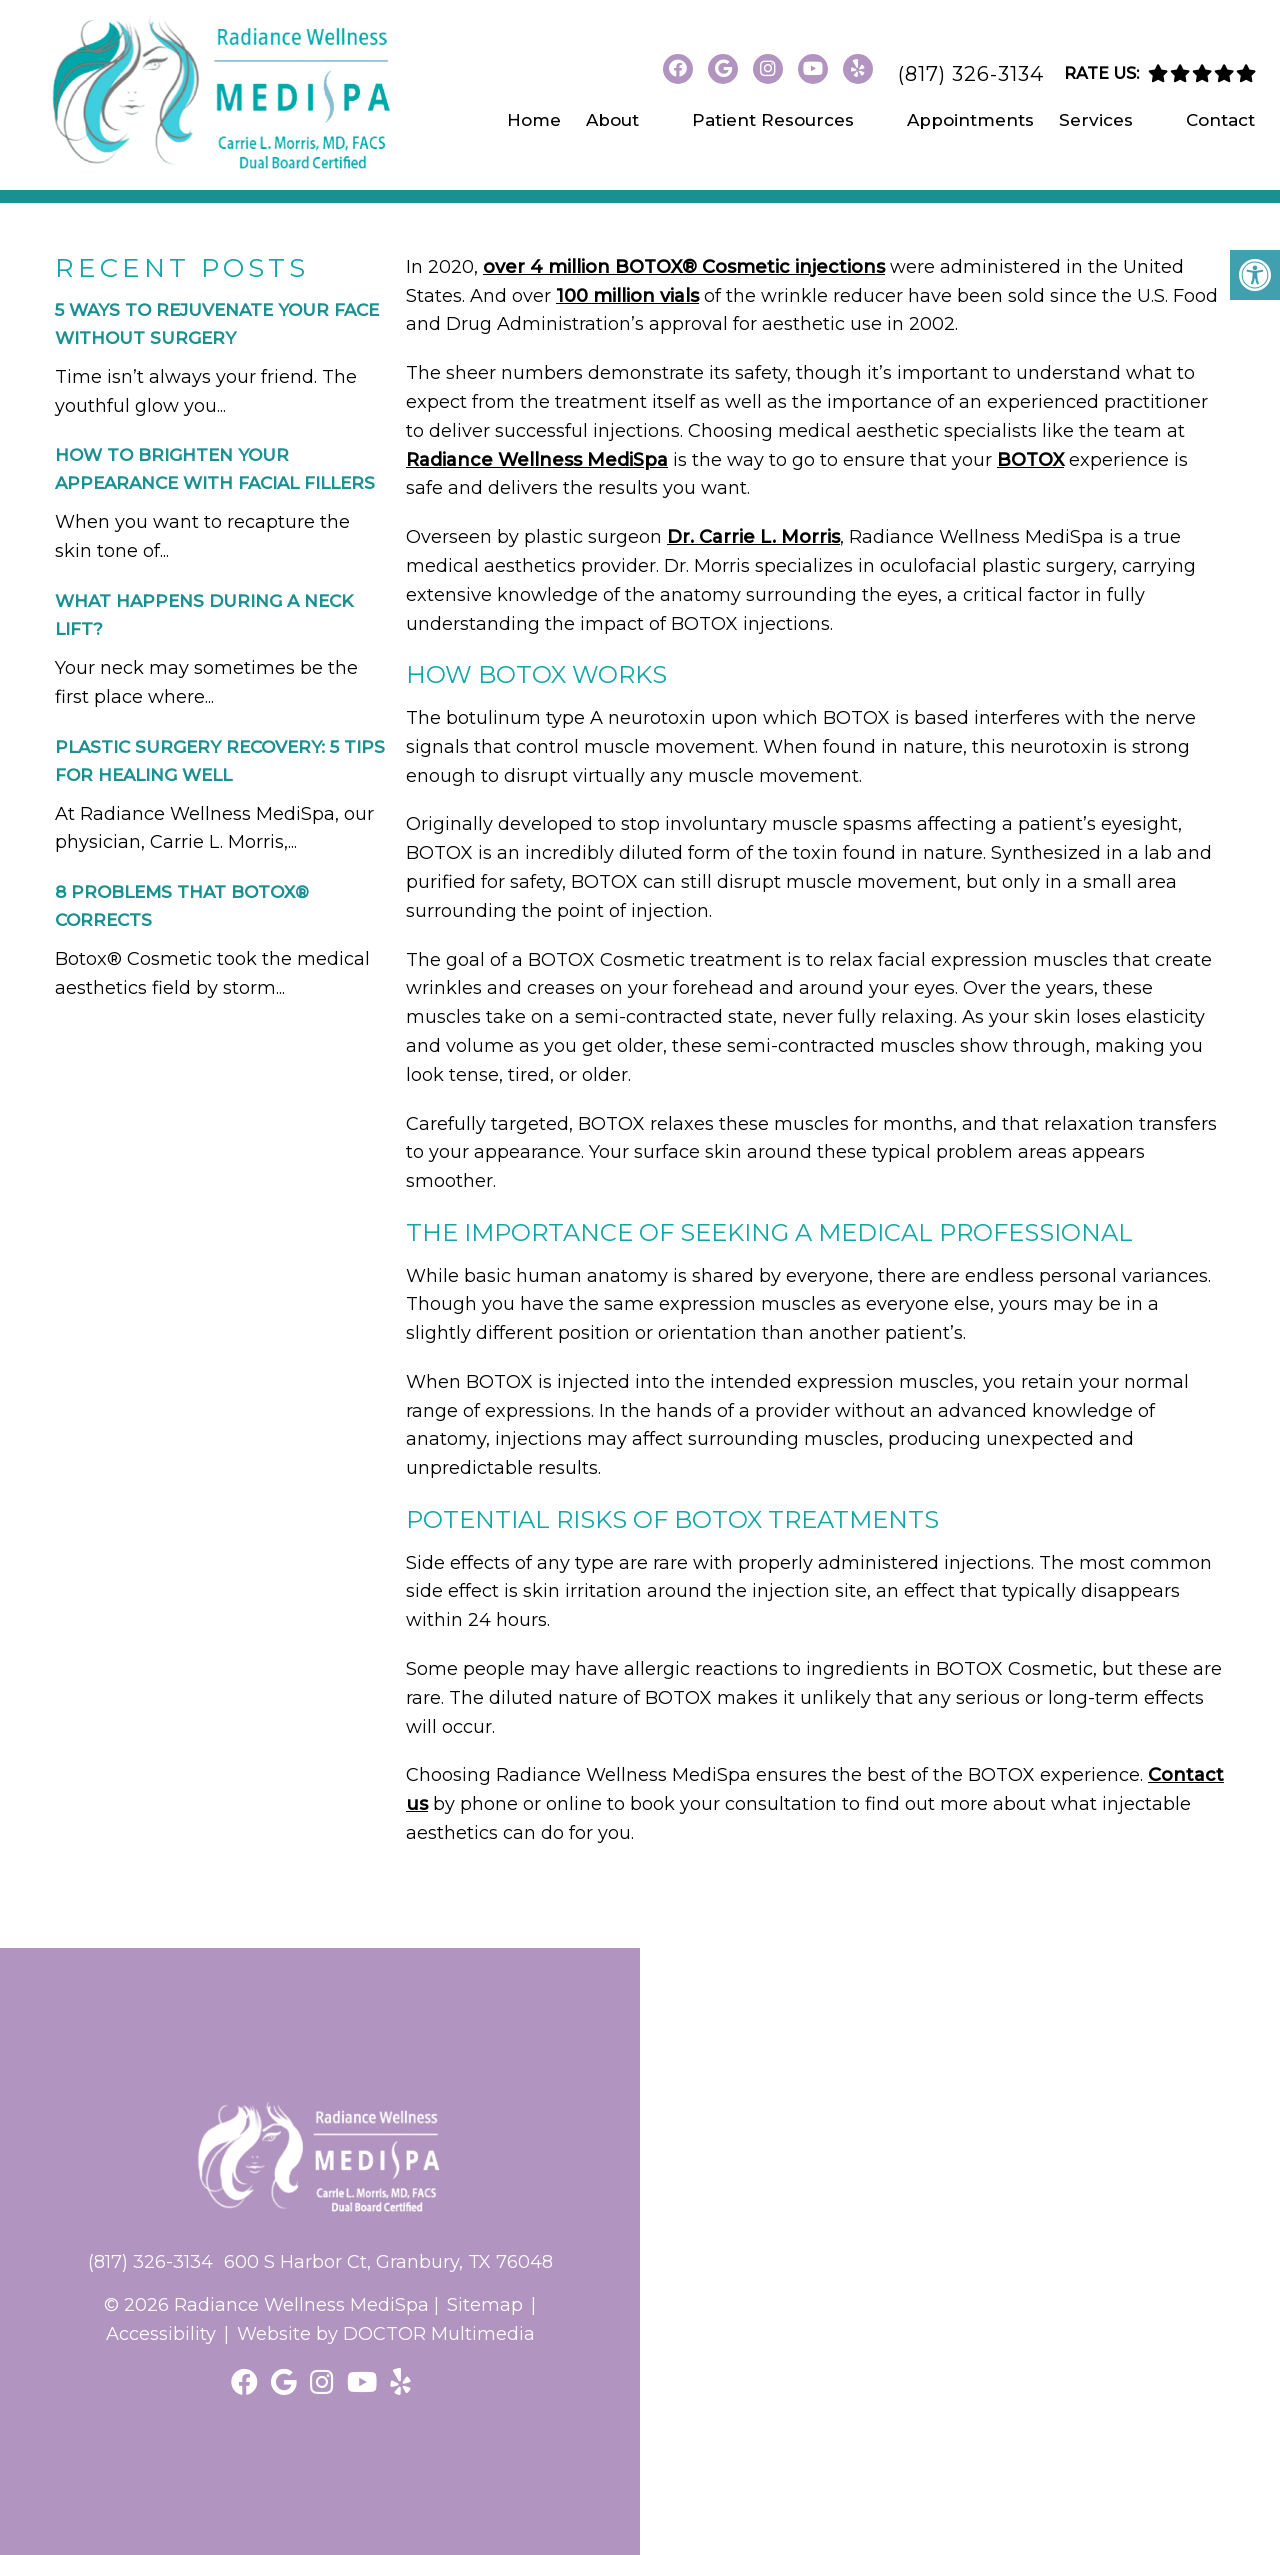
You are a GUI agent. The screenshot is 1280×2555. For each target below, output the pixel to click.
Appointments (970, 120)
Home (534, 120)
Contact (1220, 120)
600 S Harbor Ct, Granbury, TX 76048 (388, 2262)
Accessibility (161, 2334)
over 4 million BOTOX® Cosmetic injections (684, 267)
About (612, 120)
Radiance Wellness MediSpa (537, 460)
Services (1096, 120)
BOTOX (1030, 460)
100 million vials (627, 296)
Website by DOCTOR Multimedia (386, 2334)
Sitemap (485, 2305)
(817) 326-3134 (971, 74)
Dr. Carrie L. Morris (753, 537)
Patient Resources (773, 120)
